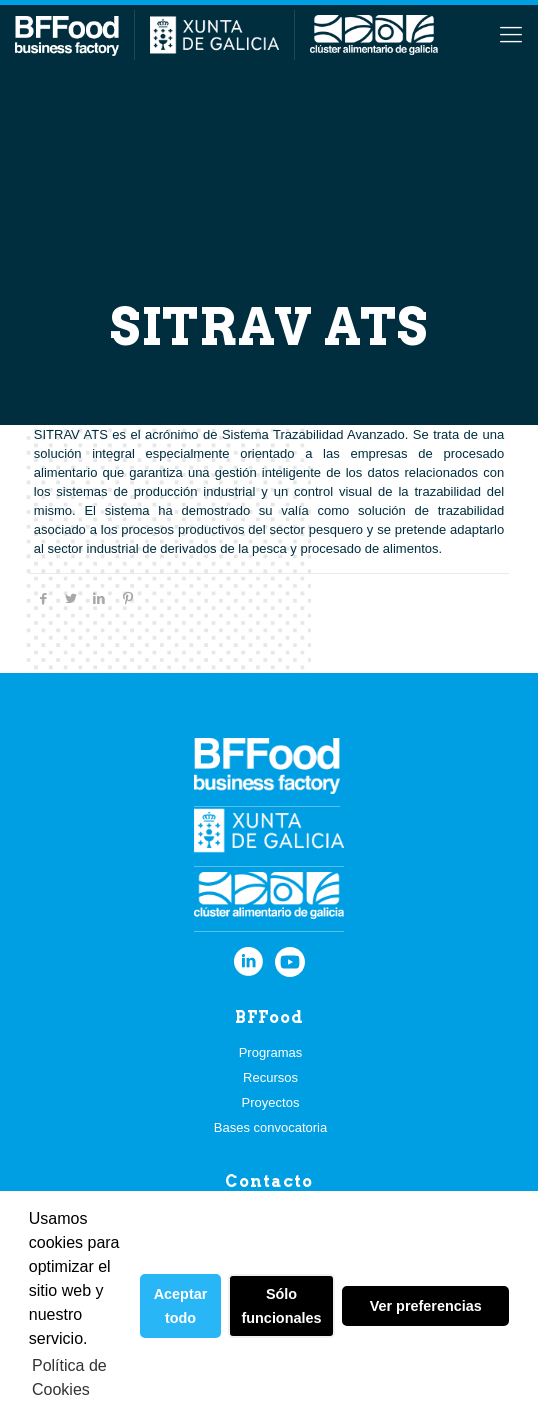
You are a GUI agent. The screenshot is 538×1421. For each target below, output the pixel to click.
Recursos (270, 1077)
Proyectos (271, 1102)
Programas (271, 1052)
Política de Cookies (69, 1377)
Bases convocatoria (270, 1127)
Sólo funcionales (282, 1306)
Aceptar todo (181, 1306)
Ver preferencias (426, 1306)
